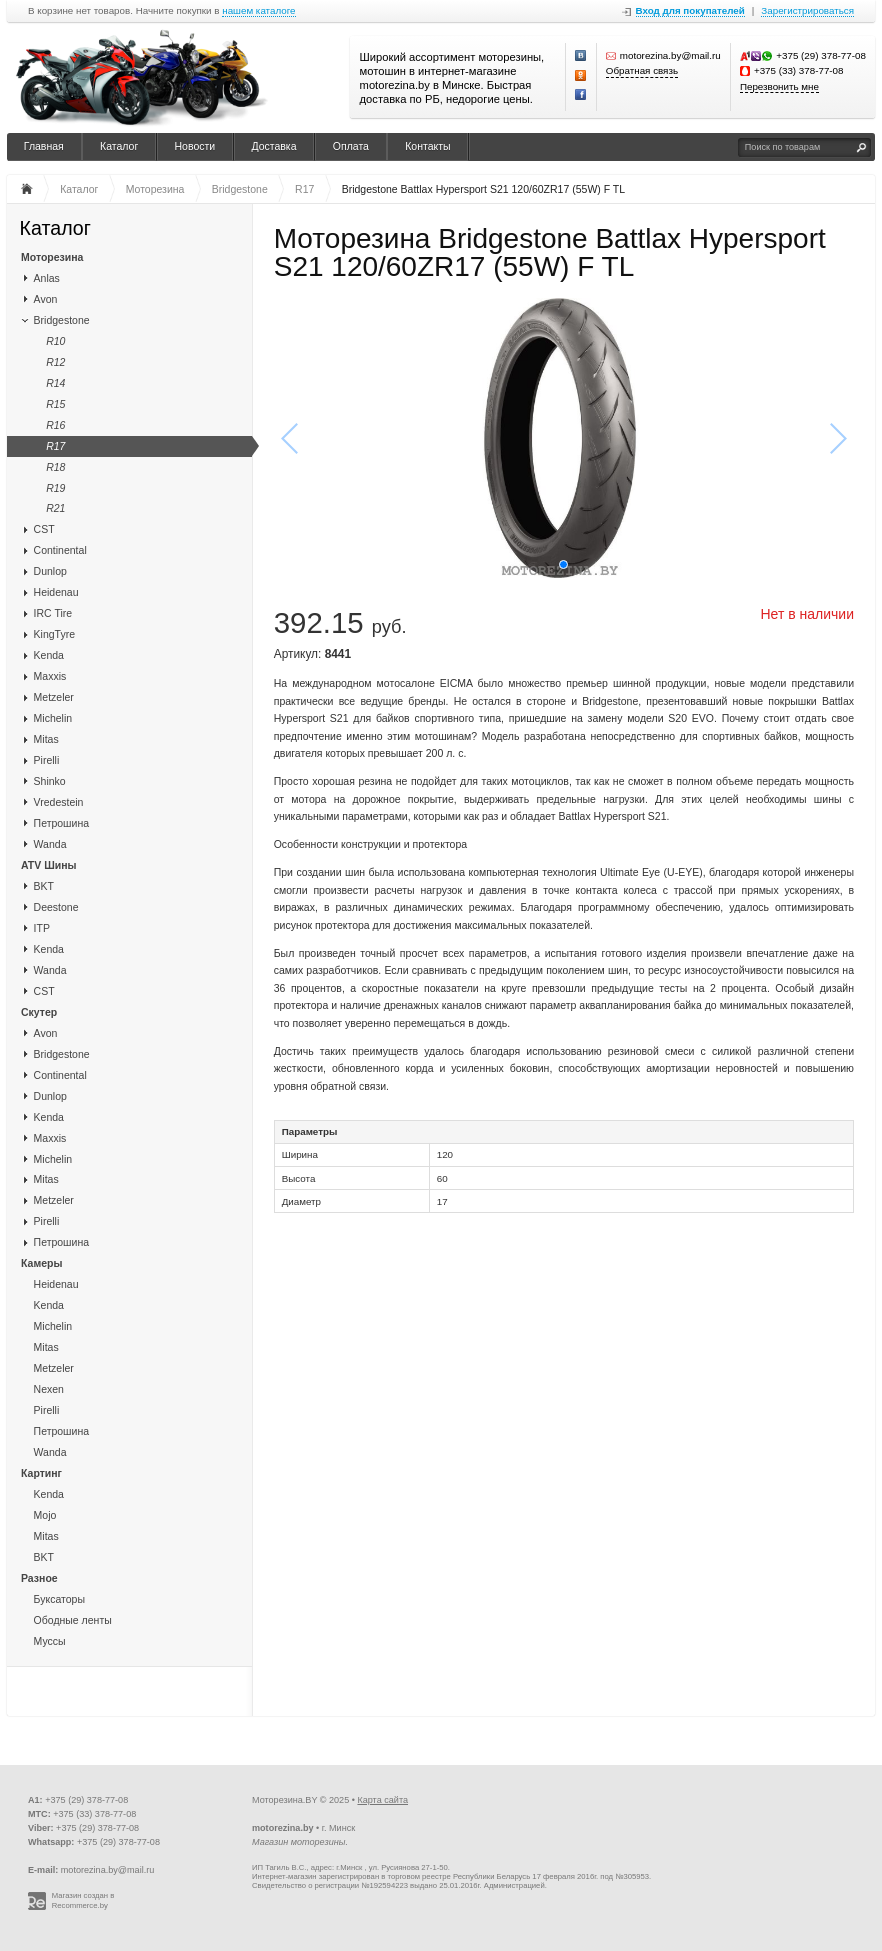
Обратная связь (642, 70)
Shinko (50, 781)
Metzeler (54, 697)
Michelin (53, 718)
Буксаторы (59, 1599)
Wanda (50, 844)
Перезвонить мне (779, 86)
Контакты (427, 146)
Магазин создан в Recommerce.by (83, 1900)
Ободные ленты (73, 1620)
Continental (60, 550)
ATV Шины (48, 865)
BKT (44, 886)
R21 (55, 508)
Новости (195, 146)
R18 (55, 467)
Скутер (39, 1012)
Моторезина (52, 257)
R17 (55, 446)
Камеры (41, 1263)
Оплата (351, 146)
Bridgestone (62, 320)
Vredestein (59, 802)
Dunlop (50, 571)
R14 (55, 383)
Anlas (47, 278)
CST (44, 529)
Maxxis (50, 676)
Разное (39, 1578)
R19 (55, 488)
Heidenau (56, 592)
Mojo (45, 1515)
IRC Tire (53, 613)
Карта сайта (382, 1800)
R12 (55, 362)
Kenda (49, 655)
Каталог (119, 146)
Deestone (56, 907)
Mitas (46, 739)
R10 (55, 341)
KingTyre (54, 634)
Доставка (273, 146)
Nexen (49, 1389)
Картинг (41, 1473)
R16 (55, 425)
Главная (44, 146)
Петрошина (61, 823)
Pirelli (47, 760)
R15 (55, 404)
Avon (46, 299)
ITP (42, 928)
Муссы (50, 1641)
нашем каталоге (258, 11)
